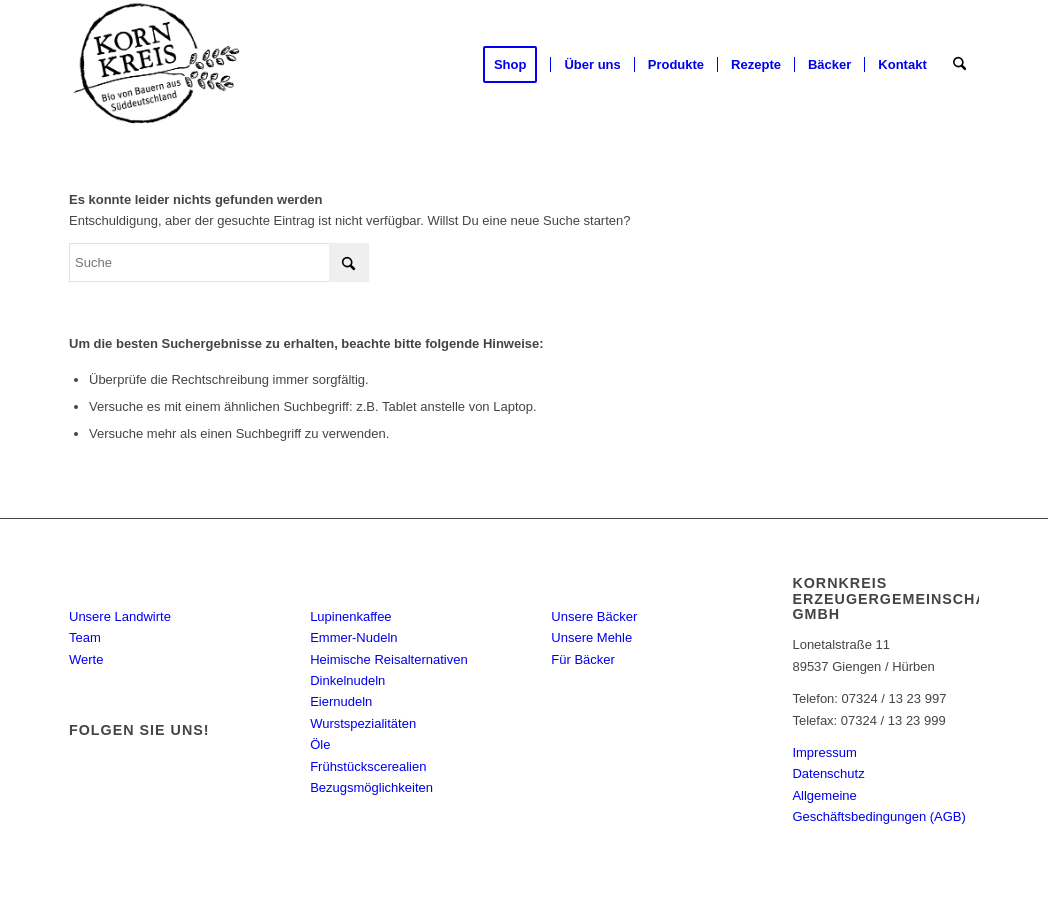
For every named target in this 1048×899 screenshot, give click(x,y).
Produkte (370, 578)
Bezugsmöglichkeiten (371, 787)
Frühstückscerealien (368, 766)
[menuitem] (517, 65)
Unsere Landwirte (120, 616)
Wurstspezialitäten (363, 723)
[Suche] (959, 65)
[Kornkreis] (157, 65)
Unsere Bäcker (594, 616)
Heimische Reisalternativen (389, 659)
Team (85, 637)
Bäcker (597, 578)
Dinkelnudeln (347, 680)
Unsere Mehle (591, 637)
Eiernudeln (341, 701)
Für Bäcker (583, 659)
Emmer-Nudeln (353, 637)
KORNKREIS (153, 578)
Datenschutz (828, 773)
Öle (320, 744)
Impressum (824, 752)
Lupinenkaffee (350, 616)
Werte (86, 659)
